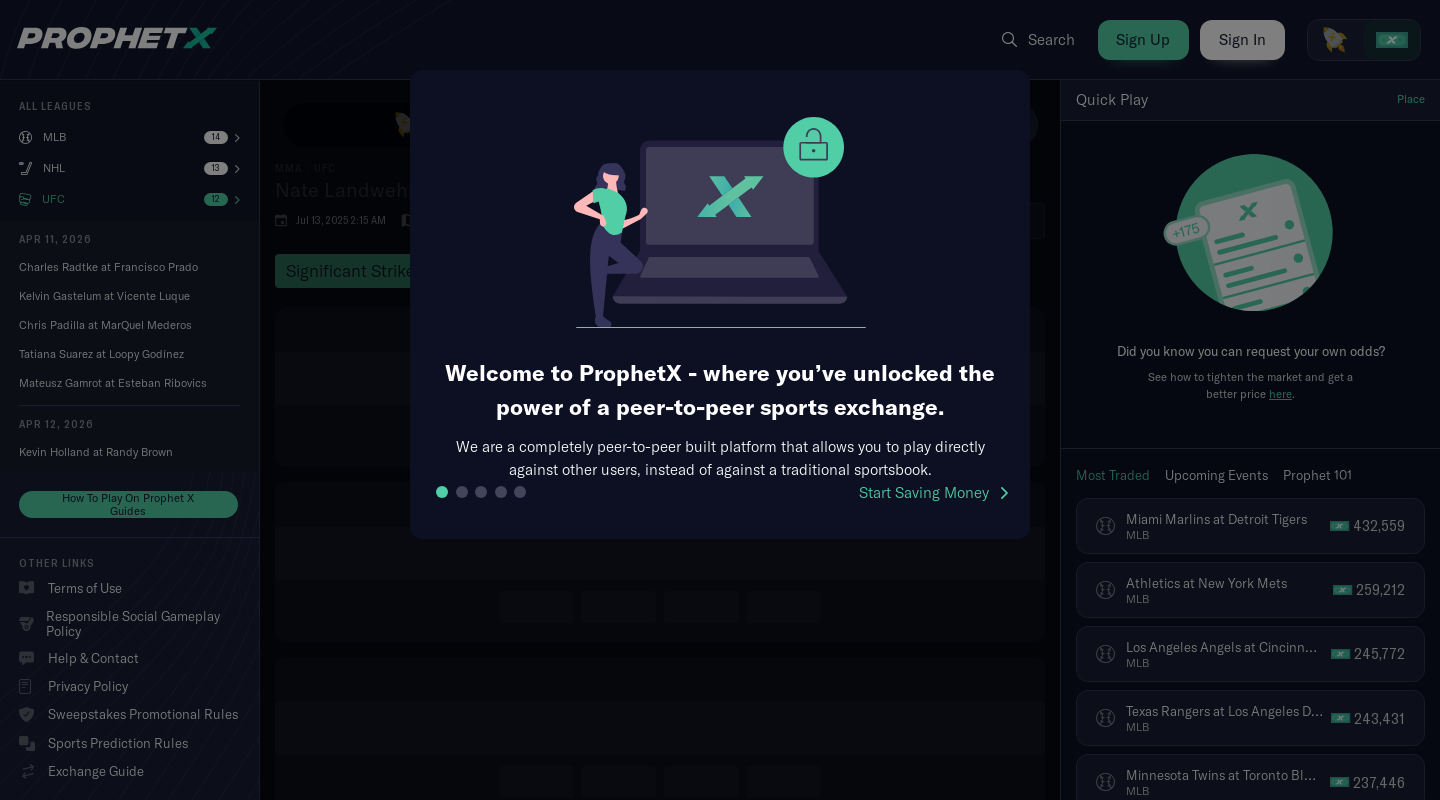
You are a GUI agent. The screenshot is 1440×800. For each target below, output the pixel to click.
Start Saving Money (933, 492)
